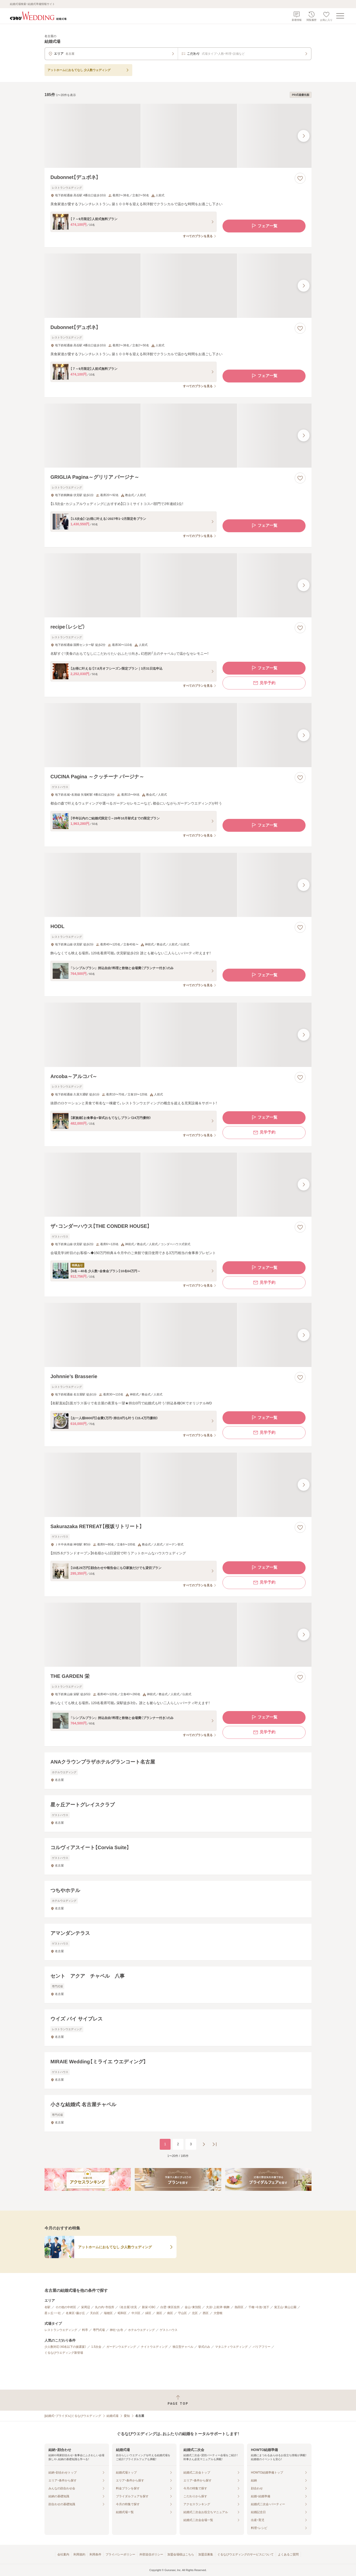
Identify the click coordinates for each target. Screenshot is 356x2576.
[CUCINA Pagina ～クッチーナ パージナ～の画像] (178, 735)
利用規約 (79, 2554)
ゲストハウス (169, 2330)
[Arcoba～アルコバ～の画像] (178, 1035)
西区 (206, 2313)
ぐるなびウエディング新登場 (63, 2352)
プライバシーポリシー (120, 2554)
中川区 (136, 2313)
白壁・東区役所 (170, 2307)
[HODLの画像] (178, 885)
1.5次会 (96, 2347)
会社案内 (63, 2554)
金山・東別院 (193, 2307)
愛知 (127, 2416)
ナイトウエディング (154, 2347)
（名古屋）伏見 (128, 2307)
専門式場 (99, 2330)
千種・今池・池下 (258, 2307)
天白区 (94, 2313)
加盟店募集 (205, 2554)
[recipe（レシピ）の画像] (178, 585)
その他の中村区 (65, 2307)
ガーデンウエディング (121, 2347)
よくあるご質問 (288, 2554)
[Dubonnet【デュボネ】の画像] (178, 136)
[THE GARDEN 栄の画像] (178, 1635)
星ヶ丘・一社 (52, 2313)
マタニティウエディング (231, 2347)
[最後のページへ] (214, 2144)
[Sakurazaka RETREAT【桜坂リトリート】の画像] (178, 1485)
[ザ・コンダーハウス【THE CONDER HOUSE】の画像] (178, 1185)
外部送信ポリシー (151, 2554)
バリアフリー (261, 2347)
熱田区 (239, 2307)
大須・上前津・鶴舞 (218, 2307)
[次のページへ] (203, 2144)
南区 (170, 2313)
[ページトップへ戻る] (178, 2400)
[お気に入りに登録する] (300, 178)
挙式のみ (204, 2347)
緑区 (148, 2313)
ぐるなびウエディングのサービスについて (245, 2554)
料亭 (85, 2330)
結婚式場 (112, 2416)
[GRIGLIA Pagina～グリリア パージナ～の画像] (178, 436)
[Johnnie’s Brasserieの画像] (178, 1335)
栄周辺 (85, 2307)
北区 (195, 2313)
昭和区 (122, 2313)
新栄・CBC (149, 2307)
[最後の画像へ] (304, 136)
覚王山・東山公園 (285, 2307)
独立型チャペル (183, 2347)
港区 (159, 2313)
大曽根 (218, 2313)
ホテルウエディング (141, 2330)
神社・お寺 (116, 2330)
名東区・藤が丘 (75, 2313)
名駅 (47, 2307)
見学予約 (264, 683)
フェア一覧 (264, 226)
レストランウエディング (60, 2330)
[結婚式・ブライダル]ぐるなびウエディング (72, 2416)
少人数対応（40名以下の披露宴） (65, 2347)
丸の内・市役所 (104, 2307)
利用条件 (95, 2554)
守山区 (182, 2313)
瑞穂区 (108, 2313)
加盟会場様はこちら (180, 2554)
